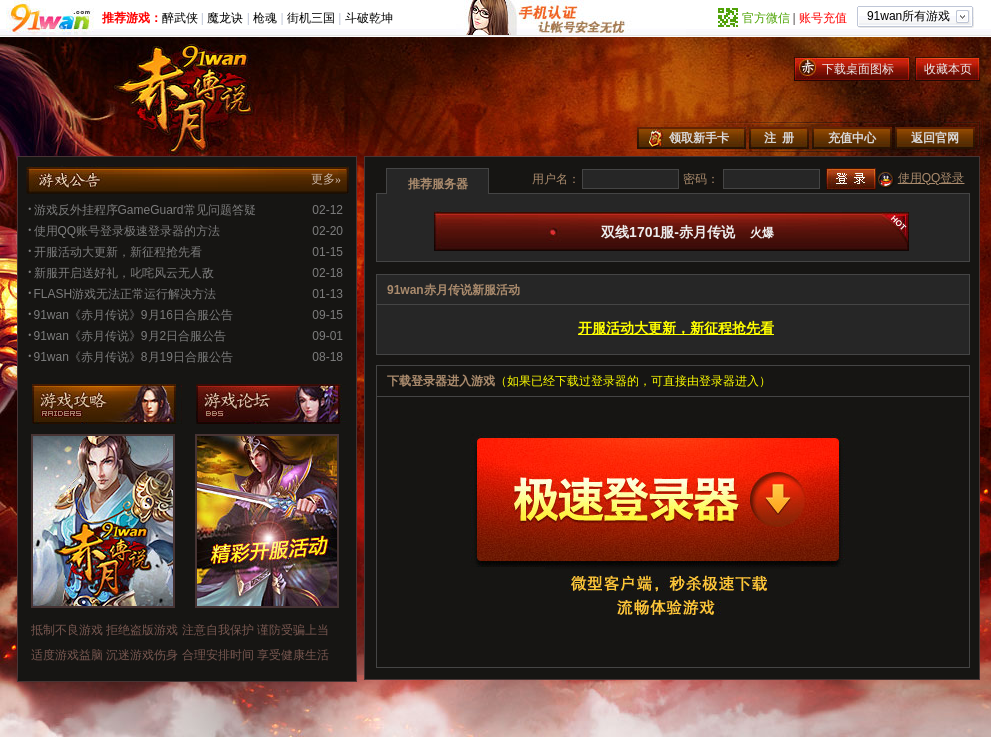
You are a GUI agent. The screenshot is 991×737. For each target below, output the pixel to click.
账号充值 (823, 18)
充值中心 (852, 138)
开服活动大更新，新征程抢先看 (115, 252)
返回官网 (935, 138)
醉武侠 (180, 18)
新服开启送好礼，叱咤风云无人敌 (121, 273)
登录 (851, 179)
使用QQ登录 (931, 178)
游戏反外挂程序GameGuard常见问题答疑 (142, 210)
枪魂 (265, 18)
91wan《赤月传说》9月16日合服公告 (130, 315)
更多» (326, 179)
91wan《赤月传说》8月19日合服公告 (130, 357)
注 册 (779, 138)
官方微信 (766, 18)
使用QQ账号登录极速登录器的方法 (124, 231)
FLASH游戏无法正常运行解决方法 (122, 294)
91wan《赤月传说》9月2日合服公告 (127, 336)
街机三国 (311, 18)
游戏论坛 (271, 404)
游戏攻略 (107, 404)
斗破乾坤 (369, 18)
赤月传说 (193, 96)
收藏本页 (948, 69)
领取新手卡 (699, 138)
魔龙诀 (225, 18)
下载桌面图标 (858, 69)
